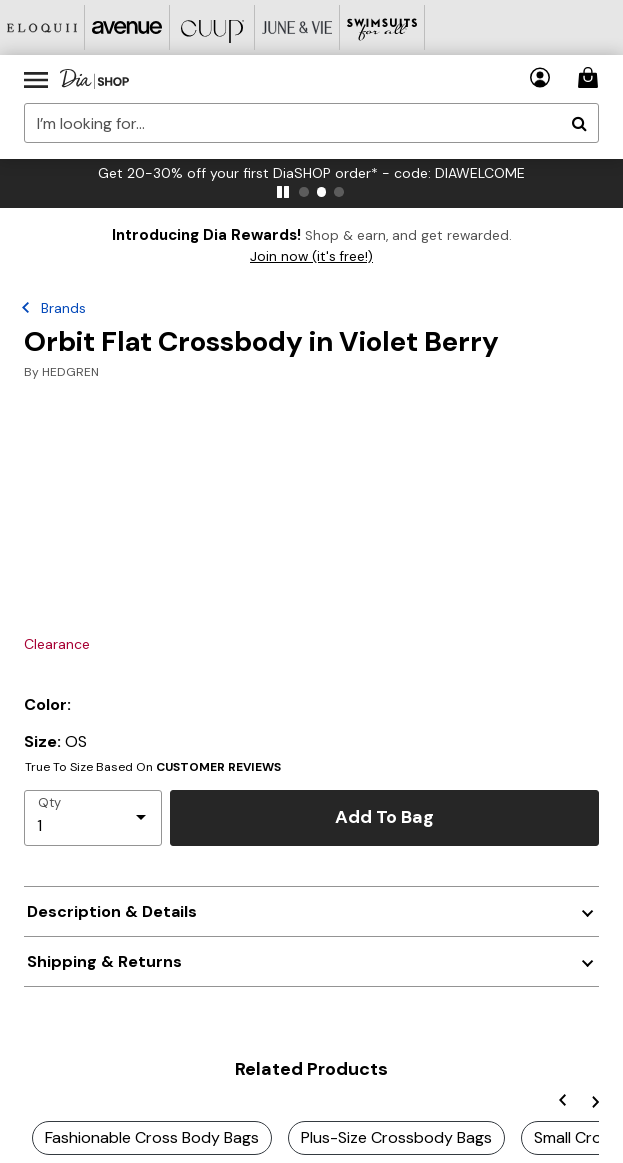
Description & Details (112, 911)
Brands (63, 308)
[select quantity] (93, 818)
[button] (540, 77)
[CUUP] (212, 27)
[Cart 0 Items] (591, 77)
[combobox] (311, 123)
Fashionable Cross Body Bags (152, 1137)
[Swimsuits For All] (382, 27)
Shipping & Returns (104, 961)
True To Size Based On (153, 767)
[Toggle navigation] (36, 79)
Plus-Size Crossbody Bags (396, 1137)
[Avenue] (127, 27)
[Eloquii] (42, 27)
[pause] (283, 192)
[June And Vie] (297, 27)
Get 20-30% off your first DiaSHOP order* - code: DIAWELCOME (311, 173)
